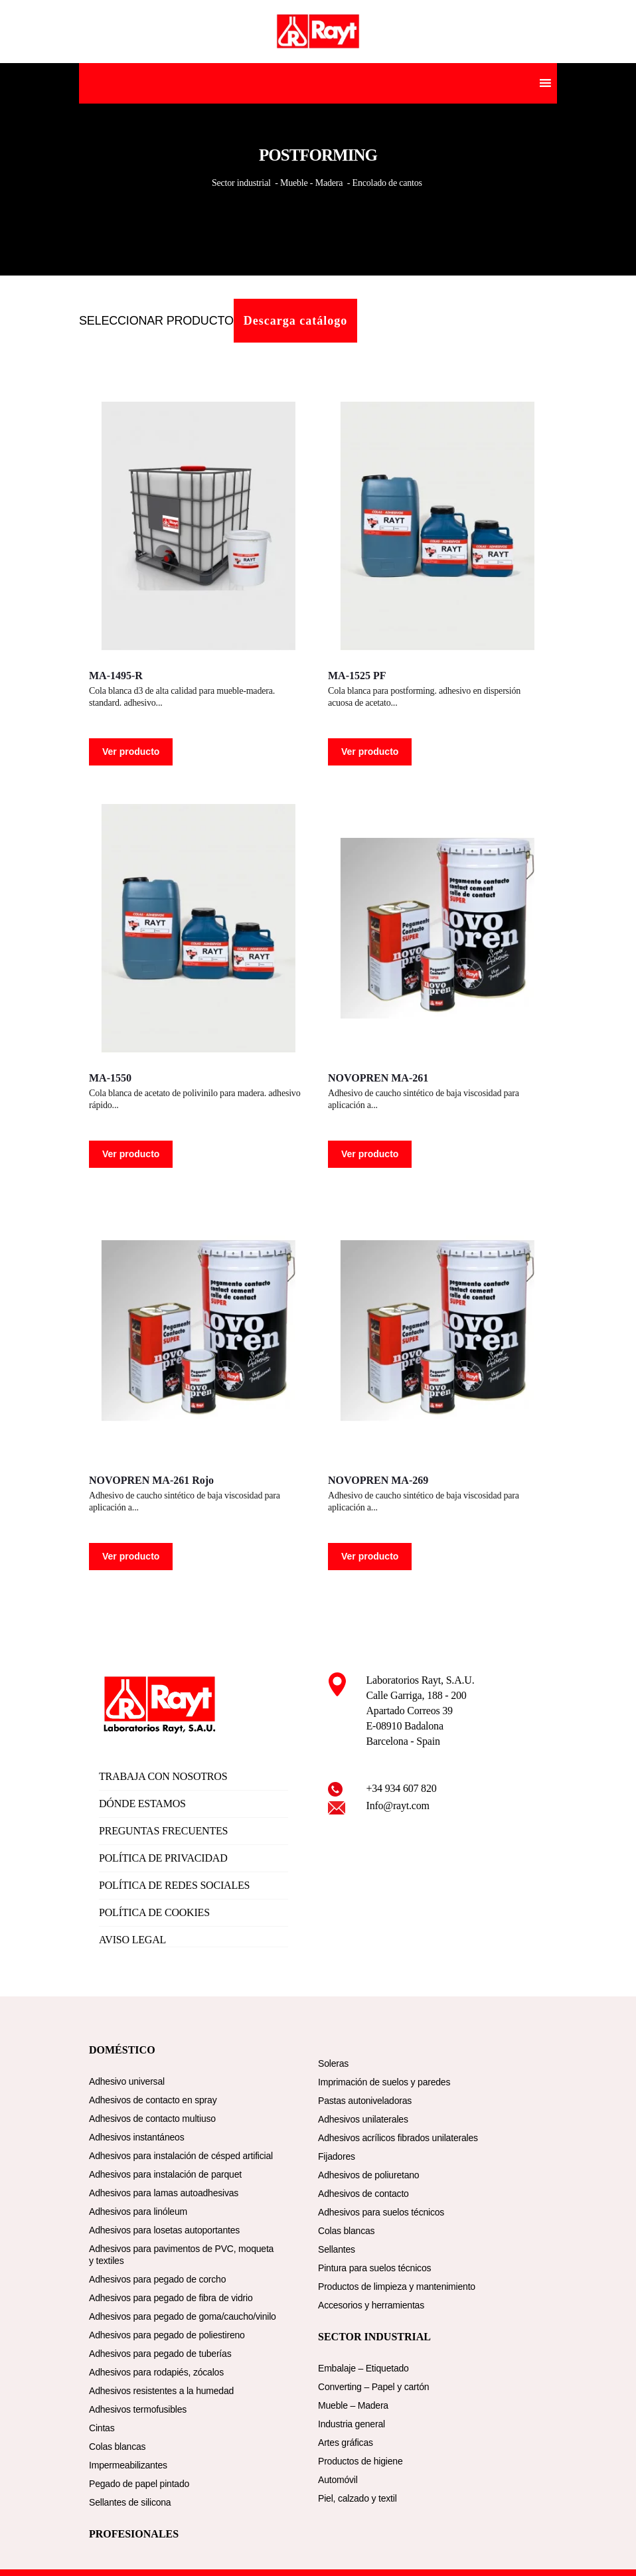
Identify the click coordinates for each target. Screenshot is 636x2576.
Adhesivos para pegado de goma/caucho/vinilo (182, 2316)
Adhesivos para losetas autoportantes (164, 2230)
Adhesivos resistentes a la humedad (161, 2390)
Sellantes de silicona (130, 2502)
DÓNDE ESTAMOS (142, 1803)
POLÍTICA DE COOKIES (154, 1912)
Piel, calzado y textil (357, 2498)
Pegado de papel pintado (139, 2483)
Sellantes (336, 2249)
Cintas (101, 2428)
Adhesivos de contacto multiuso (152, 2118)
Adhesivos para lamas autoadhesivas (163, 2193)
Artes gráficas (345, 2442)
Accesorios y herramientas (371, 2305)
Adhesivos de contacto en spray (152, 2100)
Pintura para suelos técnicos (374, 2268)
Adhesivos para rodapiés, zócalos (156, 2372)
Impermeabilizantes (128, 2465)
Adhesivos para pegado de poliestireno (167, 2335)
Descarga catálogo (295, 320)
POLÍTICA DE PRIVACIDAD (163, 1858)
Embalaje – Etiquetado (363, 2368)
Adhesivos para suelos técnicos (381, 2212)
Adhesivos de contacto (363, 2193)
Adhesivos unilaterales (363, 2119)
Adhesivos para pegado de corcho (157, 2279)
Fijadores (336, 2156)
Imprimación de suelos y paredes (384, 2082)
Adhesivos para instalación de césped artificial (181, 2155)
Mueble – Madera (353, 2405)
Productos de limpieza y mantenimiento (396, 2286)
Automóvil (338, 2479)
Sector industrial (242, 183)
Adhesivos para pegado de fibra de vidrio (171, 2298)
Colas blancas (117, 2446)
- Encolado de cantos (384, 183)
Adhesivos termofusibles (138, 2409)
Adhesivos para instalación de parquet (165, 2174)
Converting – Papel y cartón (373, 2386)
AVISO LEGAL (132, 1939)
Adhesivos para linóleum (138, 2211)
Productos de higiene (360, 2461)
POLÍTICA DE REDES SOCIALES (174, 1885)
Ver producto (130, 751)
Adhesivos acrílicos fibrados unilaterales (398, 2138)
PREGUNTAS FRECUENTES (163, 1830)
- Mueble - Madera (309, 183)
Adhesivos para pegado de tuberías (160, 2353)
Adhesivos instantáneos (136, 2137)
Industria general (351, 2424)
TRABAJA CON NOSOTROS (163, 1776)
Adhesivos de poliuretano (368, 2175)
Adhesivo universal (127, 2081)
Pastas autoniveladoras (365, 2100)
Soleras (333, 2063)
